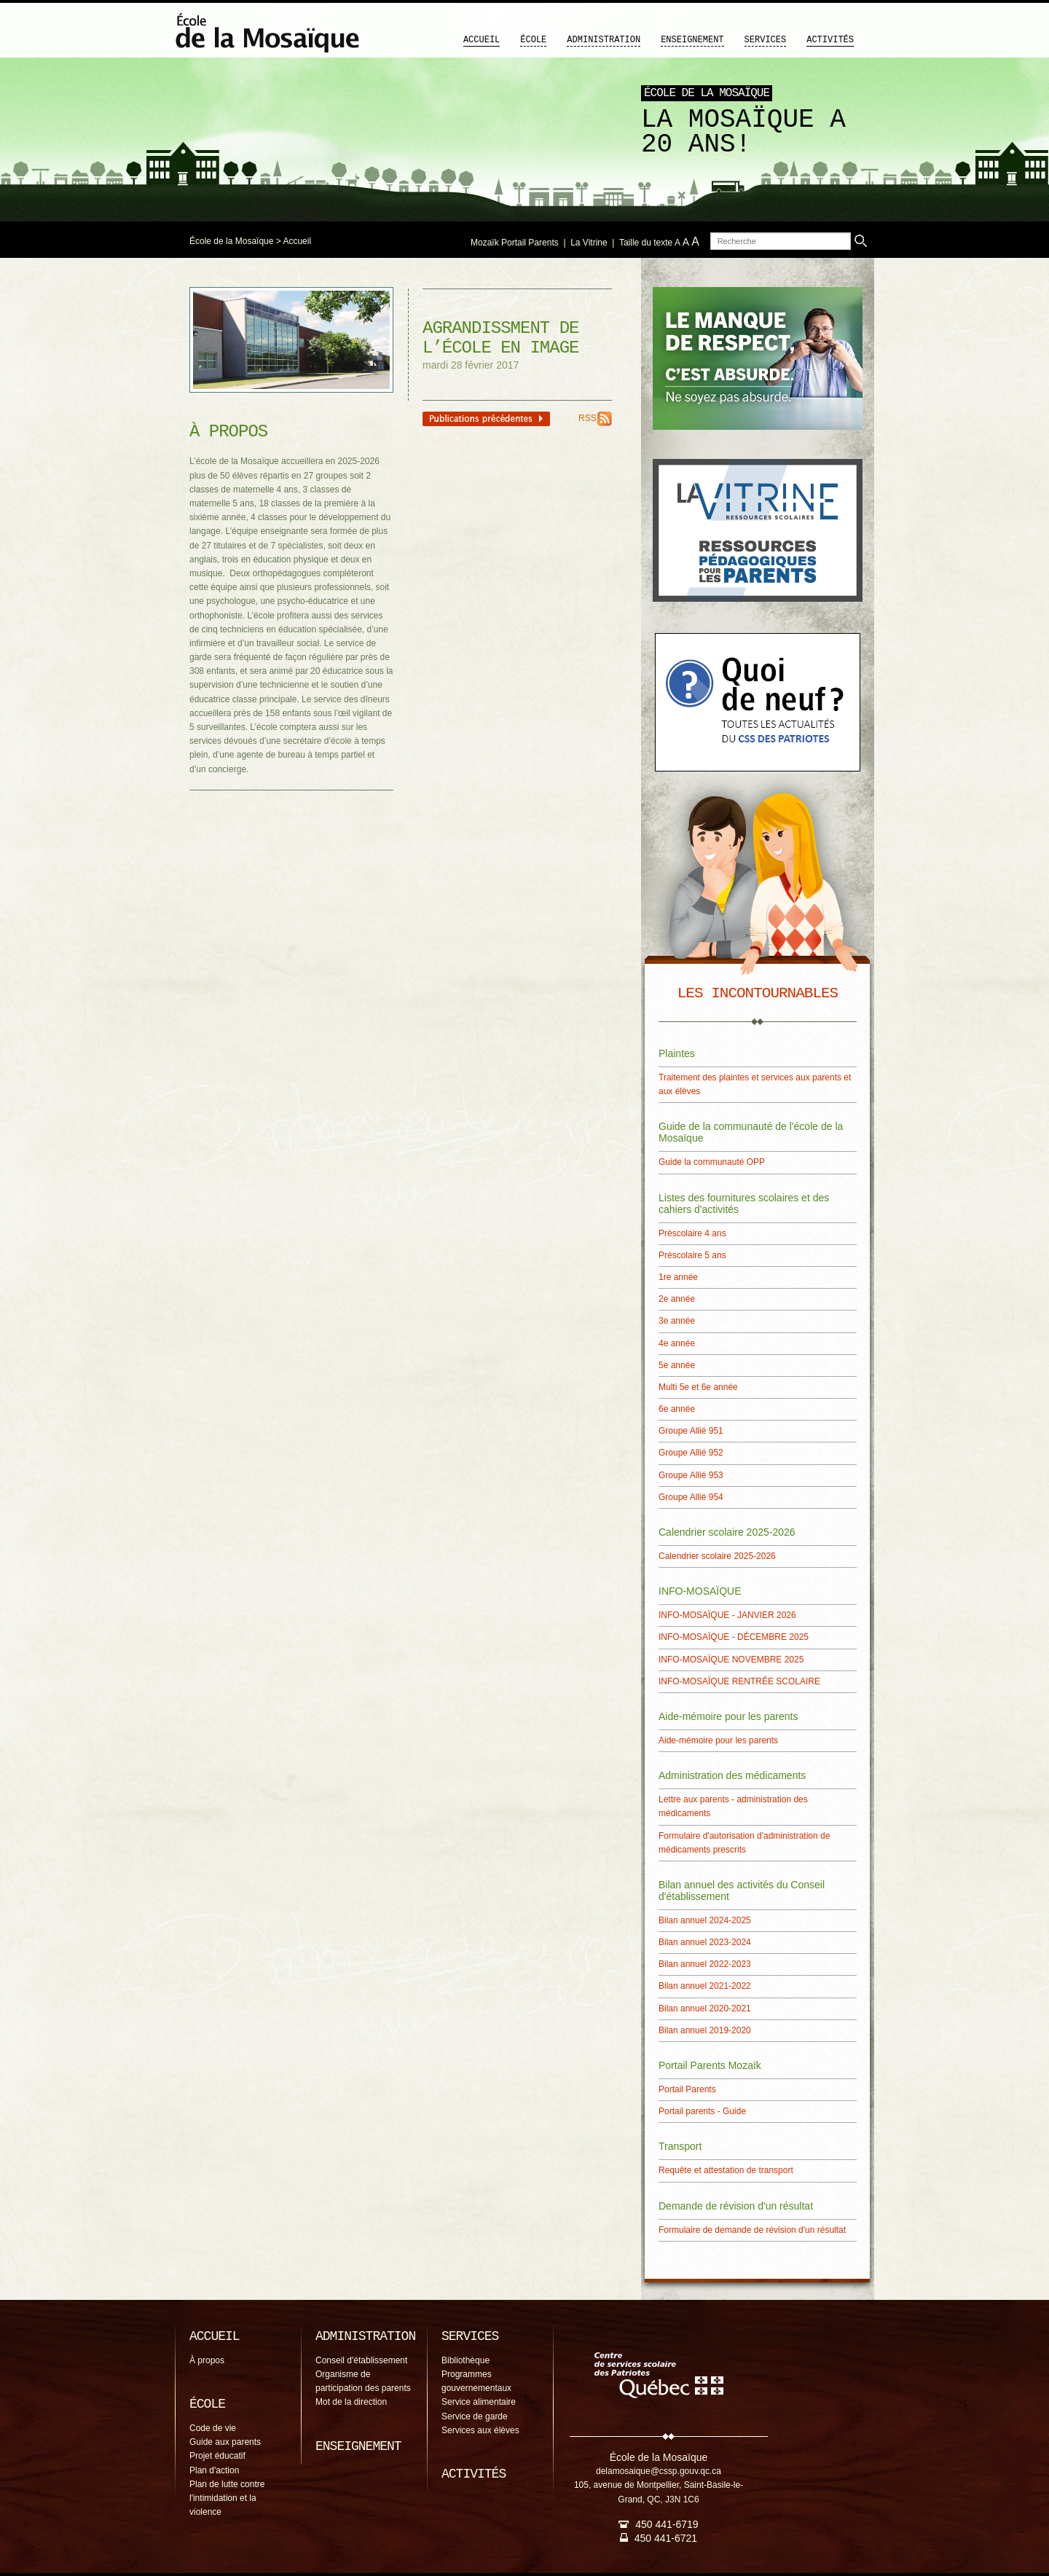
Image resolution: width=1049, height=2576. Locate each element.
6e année (677, 1409)
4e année (677, 1343)
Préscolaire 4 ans (692, 1233)
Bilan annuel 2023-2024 (705, 1942)
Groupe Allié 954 (691, 1497)
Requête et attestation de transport (726, 2170)
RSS (587, 418)
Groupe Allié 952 (691, 1453)
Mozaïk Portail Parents (515, 242)
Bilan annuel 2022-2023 (705, 1964)
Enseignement (692, 40)
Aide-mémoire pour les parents (718, 1740)
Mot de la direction (351, 2402)
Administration (603, 40)
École (533, 40)
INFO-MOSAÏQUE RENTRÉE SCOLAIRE (739, 1681)
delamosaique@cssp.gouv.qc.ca (658, 2471)
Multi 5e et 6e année (698, 1387)
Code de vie (212, 2428)
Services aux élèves (480, 2430)
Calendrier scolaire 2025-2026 (717, 1556)
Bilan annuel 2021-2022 (705, 1986)
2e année (677, 1299)
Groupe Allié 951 (691, 1431)
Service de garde (474, 2416)
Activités (830, 40)
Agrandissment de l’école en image (500, 338)
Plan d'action (214, 2470)
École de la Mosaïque (231, 241)
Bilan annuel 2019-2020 (705, 2030)
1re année (678, 1277)
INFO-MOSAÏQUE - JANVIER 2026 (727, 1615)
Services (765, 40)
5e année (677, 1365)
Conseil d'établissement (361, 2360)
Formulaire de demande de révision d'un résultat (752, 2230)
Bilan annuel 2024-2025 (705, 1920)
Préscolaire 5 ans (692, 1255)
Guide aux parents (225, 2442)
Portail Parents (687, 2089)
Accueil (481, 40)
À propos (206, 2360)
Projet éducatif (217, 2456)
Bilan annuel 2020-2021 (705, 2008)
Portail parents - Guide (702, 2111)
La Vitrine (588, 242)
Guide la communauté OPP (712, 1162)
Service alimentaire (478, 2402)
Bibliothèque (465, 2360)
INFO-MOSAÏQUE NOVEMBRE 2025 (731, 1659)
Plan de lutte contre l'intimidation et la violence (226, 2498)
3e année (677, 1321)
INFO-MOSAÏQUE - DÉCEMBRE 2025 (734, 1637)
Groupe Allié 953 (691, 1475)
